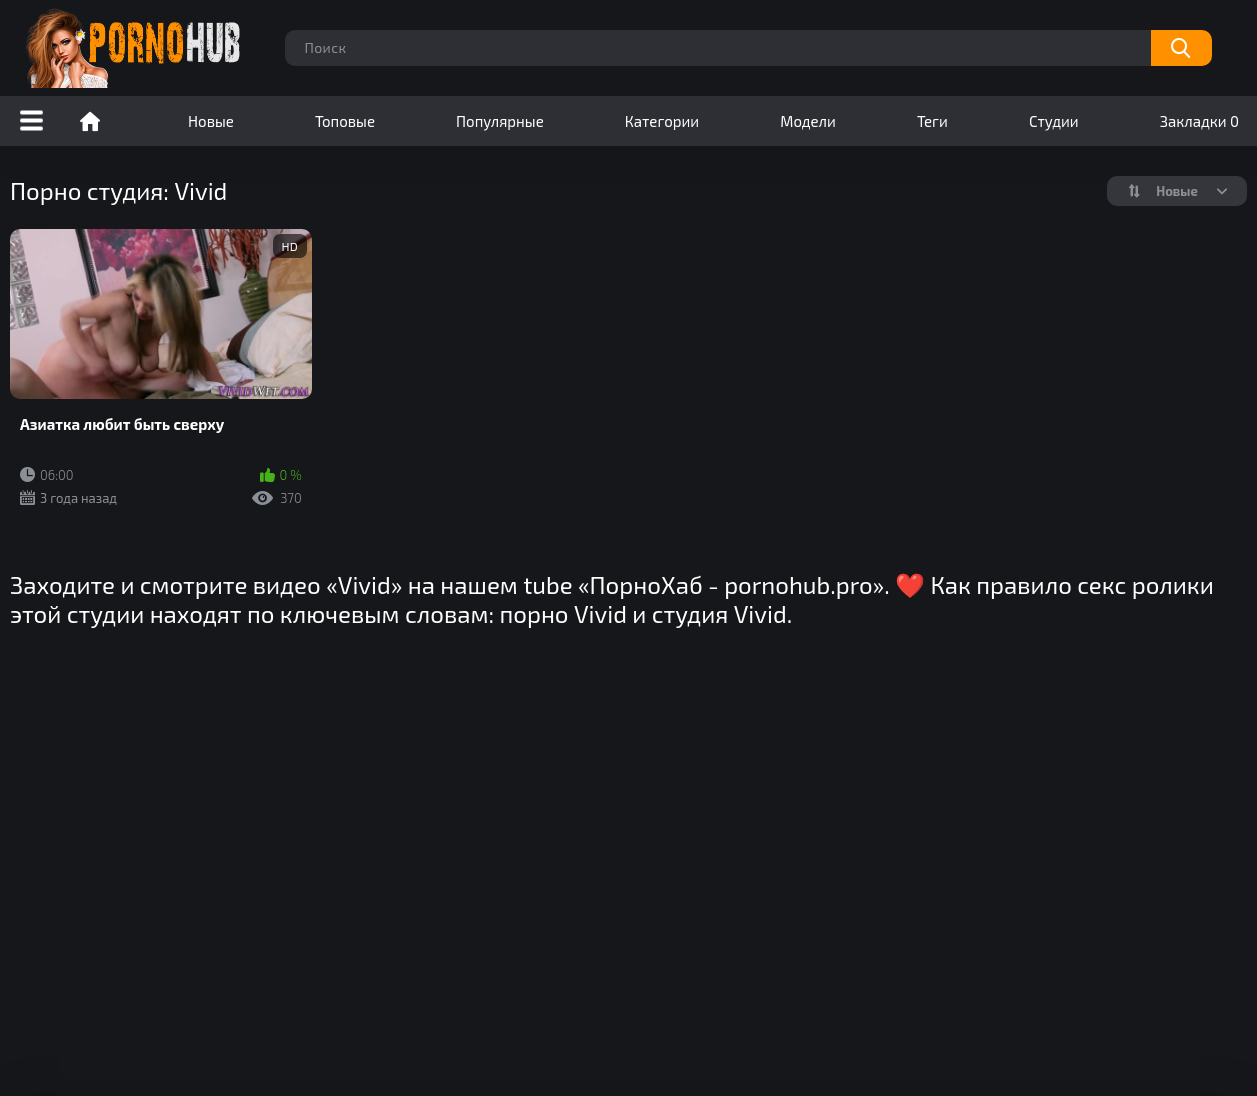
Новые (211, 121)
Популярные (500, 121)
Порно (90, 121)
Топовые (345, 121)
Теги (932, 121)
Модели (808, 121)
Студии (1054, 121)
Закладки (1199, 121)
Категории (662, 121)
